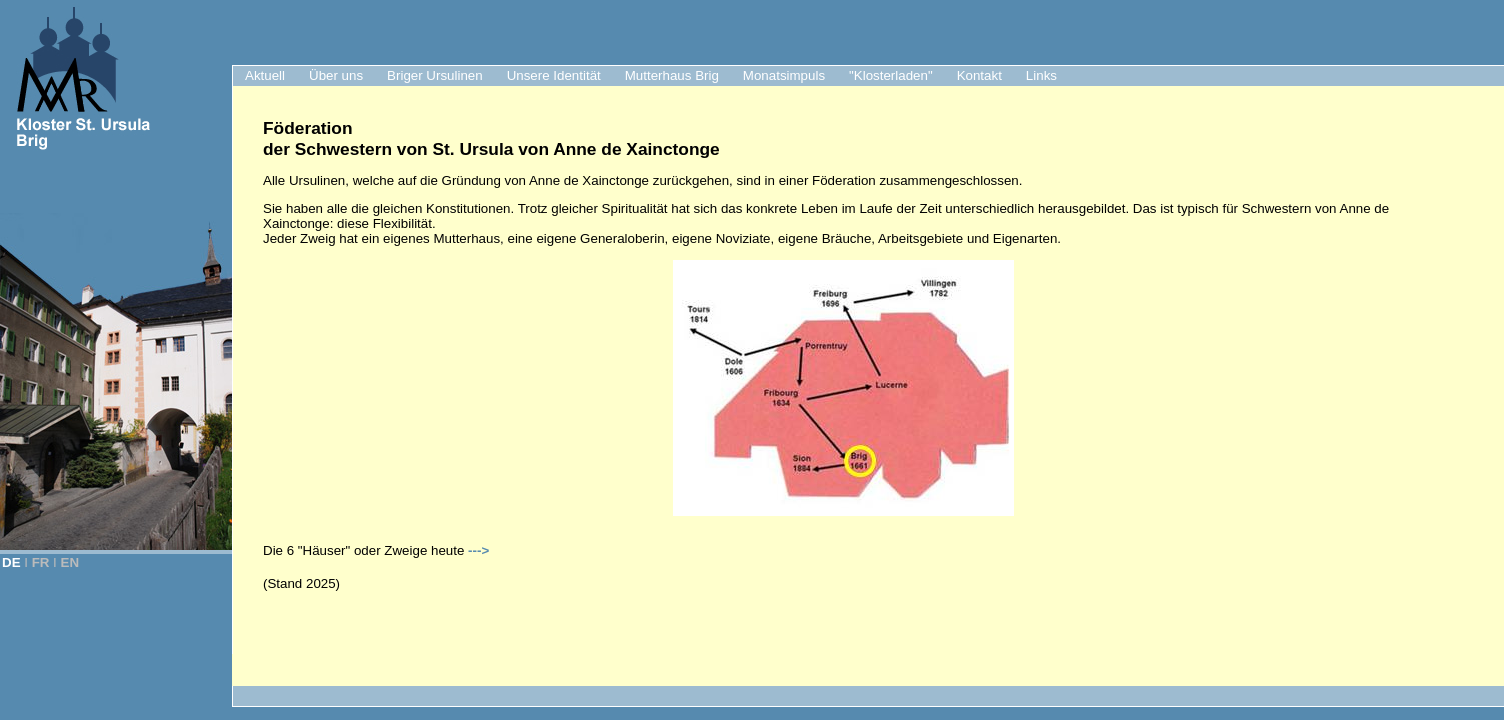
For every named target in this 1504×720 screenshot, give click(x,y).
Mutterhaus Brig (672, 75)
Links (1041, 75)
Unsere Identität (554, 75)
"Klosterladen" (891, 75)
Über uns (336, 75)
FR (41, 562)
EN (70, 562)
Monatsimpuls (784, 75)
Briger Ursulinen (435, 75)
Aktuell (265, 75)
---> (478, 550)
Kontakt (979, 75)
